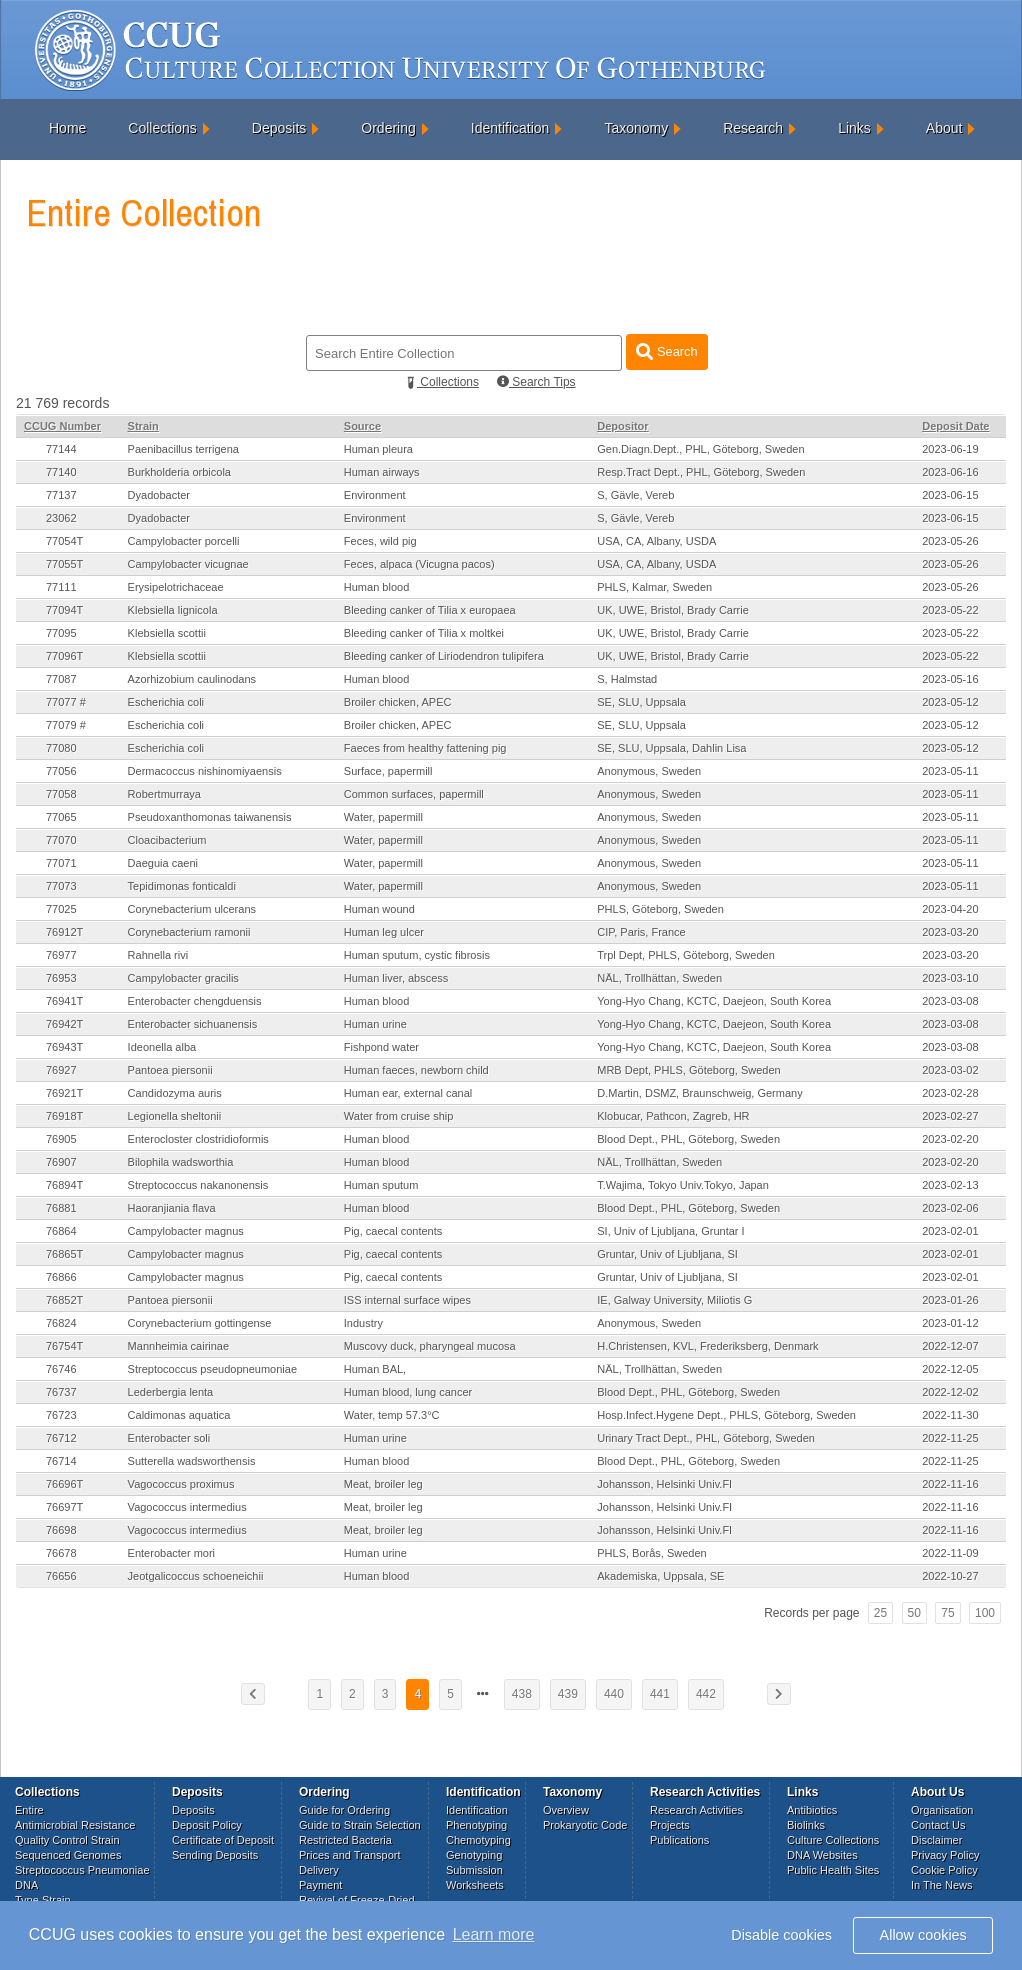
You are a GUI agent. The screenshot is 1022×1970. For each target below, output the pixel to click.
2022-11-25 (950, 1438)
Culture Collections (833, 1840)
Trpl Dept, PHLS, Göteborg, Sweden (686, 955)
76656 (61, 1576)
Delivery (319, 1870)
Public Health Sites (833, 1870)
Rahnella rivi (158, 955)
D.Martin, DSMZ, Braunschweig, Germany (699, 1093)
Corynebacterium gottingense (200, 1323)
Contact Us (938, 1825)
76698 (61, 1530)
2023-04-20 (950, 909)
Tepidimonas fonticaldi (182, 886)
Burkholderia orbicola (179, 472)
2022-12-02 (950, 1392)
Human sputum (381, 1185)
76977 (61, 955)
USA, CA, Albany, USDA (656, 541)
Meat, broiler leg (383, 1484)
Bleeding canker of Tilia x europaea (430, 610)
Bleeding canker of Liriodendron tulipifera (444, 656)
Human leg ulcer (384, 932)
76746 (61, 1369)
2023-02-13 (950, 1185)
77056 (61, 771)
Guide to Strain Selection (360, 1825)
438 (522, 1694)
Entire (29, 1810)
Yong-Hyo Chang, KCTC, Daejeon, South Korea (714, 1001)
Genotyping (474, 1855)
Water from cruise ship (399, 1116)
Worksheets (475, 1885)
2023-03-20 (950, 932)
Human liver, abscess (396, 978)
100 (985, 1613)
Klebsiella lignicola (173, 610)
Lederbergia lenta (171, 1392)
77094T (64, 610)
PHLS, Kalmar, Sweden (654, 587)
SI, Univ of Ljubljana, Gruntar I (670, 1231)
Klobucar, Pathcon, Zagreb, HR (673, 1116)
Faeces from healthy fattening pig (425, 748)
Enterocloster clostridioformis (198, 1139)
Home (67, 128)
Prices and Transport (350, 1855)
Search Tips (536, 382)
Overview (566, 1810)
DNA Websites (822, 1855)
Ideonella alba (162, 1047)
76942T (64, 1024)
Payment (320, 1885)
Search (666, 351)
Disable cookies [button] (781, 1935)
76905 (61, 1139)
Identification (510, 128)
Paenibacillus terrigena (183, 449)
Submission (474, 1870)
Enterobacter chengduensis (195, 1001)
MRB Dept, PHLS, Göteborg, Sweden (688, 1070)
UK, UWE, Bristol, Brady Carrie (673, 610)
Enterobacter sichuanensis (193, 1024)
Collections (162, 128)
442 (706, 1694)
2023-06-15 (950, 495)
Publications (679, 1840)
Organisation (942, 1810)
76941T (64, 1001)
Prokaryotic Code (585, 1825)
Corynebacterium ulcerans (192, 909)
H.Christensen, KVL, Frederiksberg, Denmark (707, 1346)
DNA (26, 1885)
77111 (61, 587)
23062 (61, 518)
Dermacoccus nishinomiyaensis (205, 771)
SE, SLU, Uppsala (641, 702)
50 (914, 1613)
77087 (61, 679)
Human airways (382, 472)
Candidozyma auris (175, 1093)
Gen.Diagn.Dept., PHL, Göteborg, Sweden (700, 449)
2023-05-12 (950, 702)
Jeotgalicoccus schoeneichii (196, 1576)
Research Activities (696, 1810)
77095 (61, 633)
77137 (61, 495)
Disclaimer (936, 1840)
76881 (61, 1208)
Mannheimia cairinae (179, 1346)
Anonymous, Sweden (649, 771)
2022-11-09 (950, 1553)
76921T (64, 1093)
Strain (143, 426)
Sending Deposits (215, 1855)
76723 (61, 1415)
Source (362, 426)
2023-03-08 (950, 1001)
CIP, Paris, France (641, 932)
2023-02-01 (950, 1231)
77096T (64, 656)
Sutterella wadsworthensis (192, 1461)
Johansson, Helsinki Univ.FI (664, 1484)
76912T (64, 932)
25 (880, 1613)
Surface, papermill (388, 771)
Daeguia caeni (163, 863)
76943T (64, 1047)
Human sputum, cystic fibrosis (417, 955)
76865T (64, 1254)
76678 (61, 1553)
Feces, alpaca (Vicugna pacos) (419, 564)
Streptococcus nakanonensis (198, 1185)
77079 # (66, 725)
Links (854, 128)
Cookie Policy (944, 1870)
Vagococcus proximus (181, 1484)
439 (568, 1694)
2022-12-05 (950, 1369)
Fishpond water (381, 1047)
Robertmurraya (164, 794)
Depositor (622, 426)
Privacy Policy (945, 1855)
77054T (64, 541)
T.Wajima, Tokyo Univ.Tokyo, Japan (683, 1185)
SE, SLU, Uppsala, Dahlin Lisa (671, 748)
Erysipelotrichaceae (176, 587)
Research (753, 128)
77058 (61, 794)
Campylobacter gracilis (183, 978)
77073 (61, 886)
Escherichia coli (166, 702)
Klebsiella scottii (167, 633)
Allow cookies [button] (923, 1935)
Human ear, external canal (408, 1093)
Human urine (375, 1024)
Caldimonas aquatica (179, 1415)
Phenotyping (476, 1825)
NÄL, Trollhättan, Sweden (659, 978)
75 (947, 1613)
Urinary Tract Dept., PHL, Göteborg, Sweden (706, 1438)
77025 (61, 909)
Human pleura (378, 449)
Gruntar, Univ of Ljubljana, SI (667, 1254)
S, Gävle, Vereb (635, 495)
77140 (61, 472)
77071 (61, 863)
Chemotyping (478, 1840)
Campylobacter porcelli (184, 541)
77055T (64, 564)
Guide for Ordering (344, 1810)
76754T (64, 1346)
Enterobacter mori (171, 1553)
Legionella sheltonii (175, 1116)
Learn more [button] (494, 1934)
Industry (363, 1323)
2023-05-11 (950, 771)
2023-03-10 (950, 978)
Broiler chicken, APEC (398, 702)
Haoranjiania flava (172, 1208)
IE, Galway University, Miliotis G (674, 1300)
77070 (61, 840)
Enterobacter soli (169, 1438)
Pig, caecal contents (393, 1231)
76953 (61, 978)
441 (660, 1694)
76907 (61, 1162)
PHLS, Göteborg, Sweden (660, 909)
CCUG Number (62, 426)
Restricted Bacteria (345, 1840)
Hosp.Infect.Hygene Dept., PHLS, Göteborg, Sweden (726, 1415)
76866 (61, 1277)
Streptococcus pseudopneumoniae (212, 1369)
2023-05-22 (950, 610)
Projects (670, 1825)
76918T (64, 1116)
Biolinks (806, 1825)
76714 (61, 1461)
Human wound (379, 909)
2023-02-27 (950, 1116)
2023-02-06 (950, 1208)
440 (614, 1694)
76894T (64, 1185)
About (944, 128)
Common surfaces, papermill (414, 794)
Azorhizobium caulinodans (192, 679)
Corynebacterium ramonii (189, 932)
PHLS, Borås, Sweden (651, 1553)
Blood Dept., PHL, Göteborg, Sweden (688, 1139)
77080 (61, 748)
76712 (61, 1438)
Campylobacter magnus (186, 1231)
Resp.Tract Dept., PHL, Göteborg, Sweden (701, 472)
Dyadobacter (159, 495)
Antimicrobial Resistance (75, 1825)
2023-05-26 (950, 541)
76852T (64, 1300)
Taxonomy (636, 128)
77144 (61, 449)
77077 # (66, 702)
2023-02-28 (950, 1093)
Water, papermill (383, 817)
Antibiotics (812, 1810)
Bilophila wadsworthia (181, 1162)
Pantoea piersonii (170, 1070)
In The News (942, 1885)
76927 (61, 1070)
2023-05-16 (950, 679)
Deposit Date (955, 426)
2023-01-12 (950, 1323)
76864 (61, 1231)
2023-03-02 (950, 1070)
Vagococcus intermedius (187, 1507)
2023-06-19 (950, 449)
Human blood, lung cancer (408, 1392)
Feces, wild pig (380, 541)
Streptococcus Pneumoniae (82, 1870)
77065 (61, 817)
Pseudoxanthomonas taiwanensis (210, 817)
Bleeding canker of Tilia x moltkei (424, 633)
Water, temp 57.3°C (392, 1415)
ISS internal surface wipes (407, 1300)
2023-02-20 (950, 1139)
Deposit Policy (207, 1825)
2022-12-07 (950, 1346)
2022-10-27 (950, 1576)
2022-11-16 (950, 1484)
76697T (64, 1507)
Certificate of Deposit (223, 1840)
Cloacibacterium (167, 840)
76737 (61, 1392)
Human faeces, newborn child (416, 1070)
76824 (61, 1323)
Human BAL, (375, 1369)
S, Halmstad (627, 679)
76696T (64, 1484)
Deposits (279, 128)
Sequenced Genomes (68, 1855)
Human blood (376, 587)
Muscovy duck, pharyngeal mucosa (430, 1346)
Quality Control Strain (67, 1840)
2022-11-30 (950, 1415)
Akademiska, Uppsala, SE (660, 1576)
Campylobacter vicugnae (188, 564)
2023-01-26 (950, 1300)
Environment (375, 495)
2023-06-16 (950, 472)
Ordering (388, 128)
